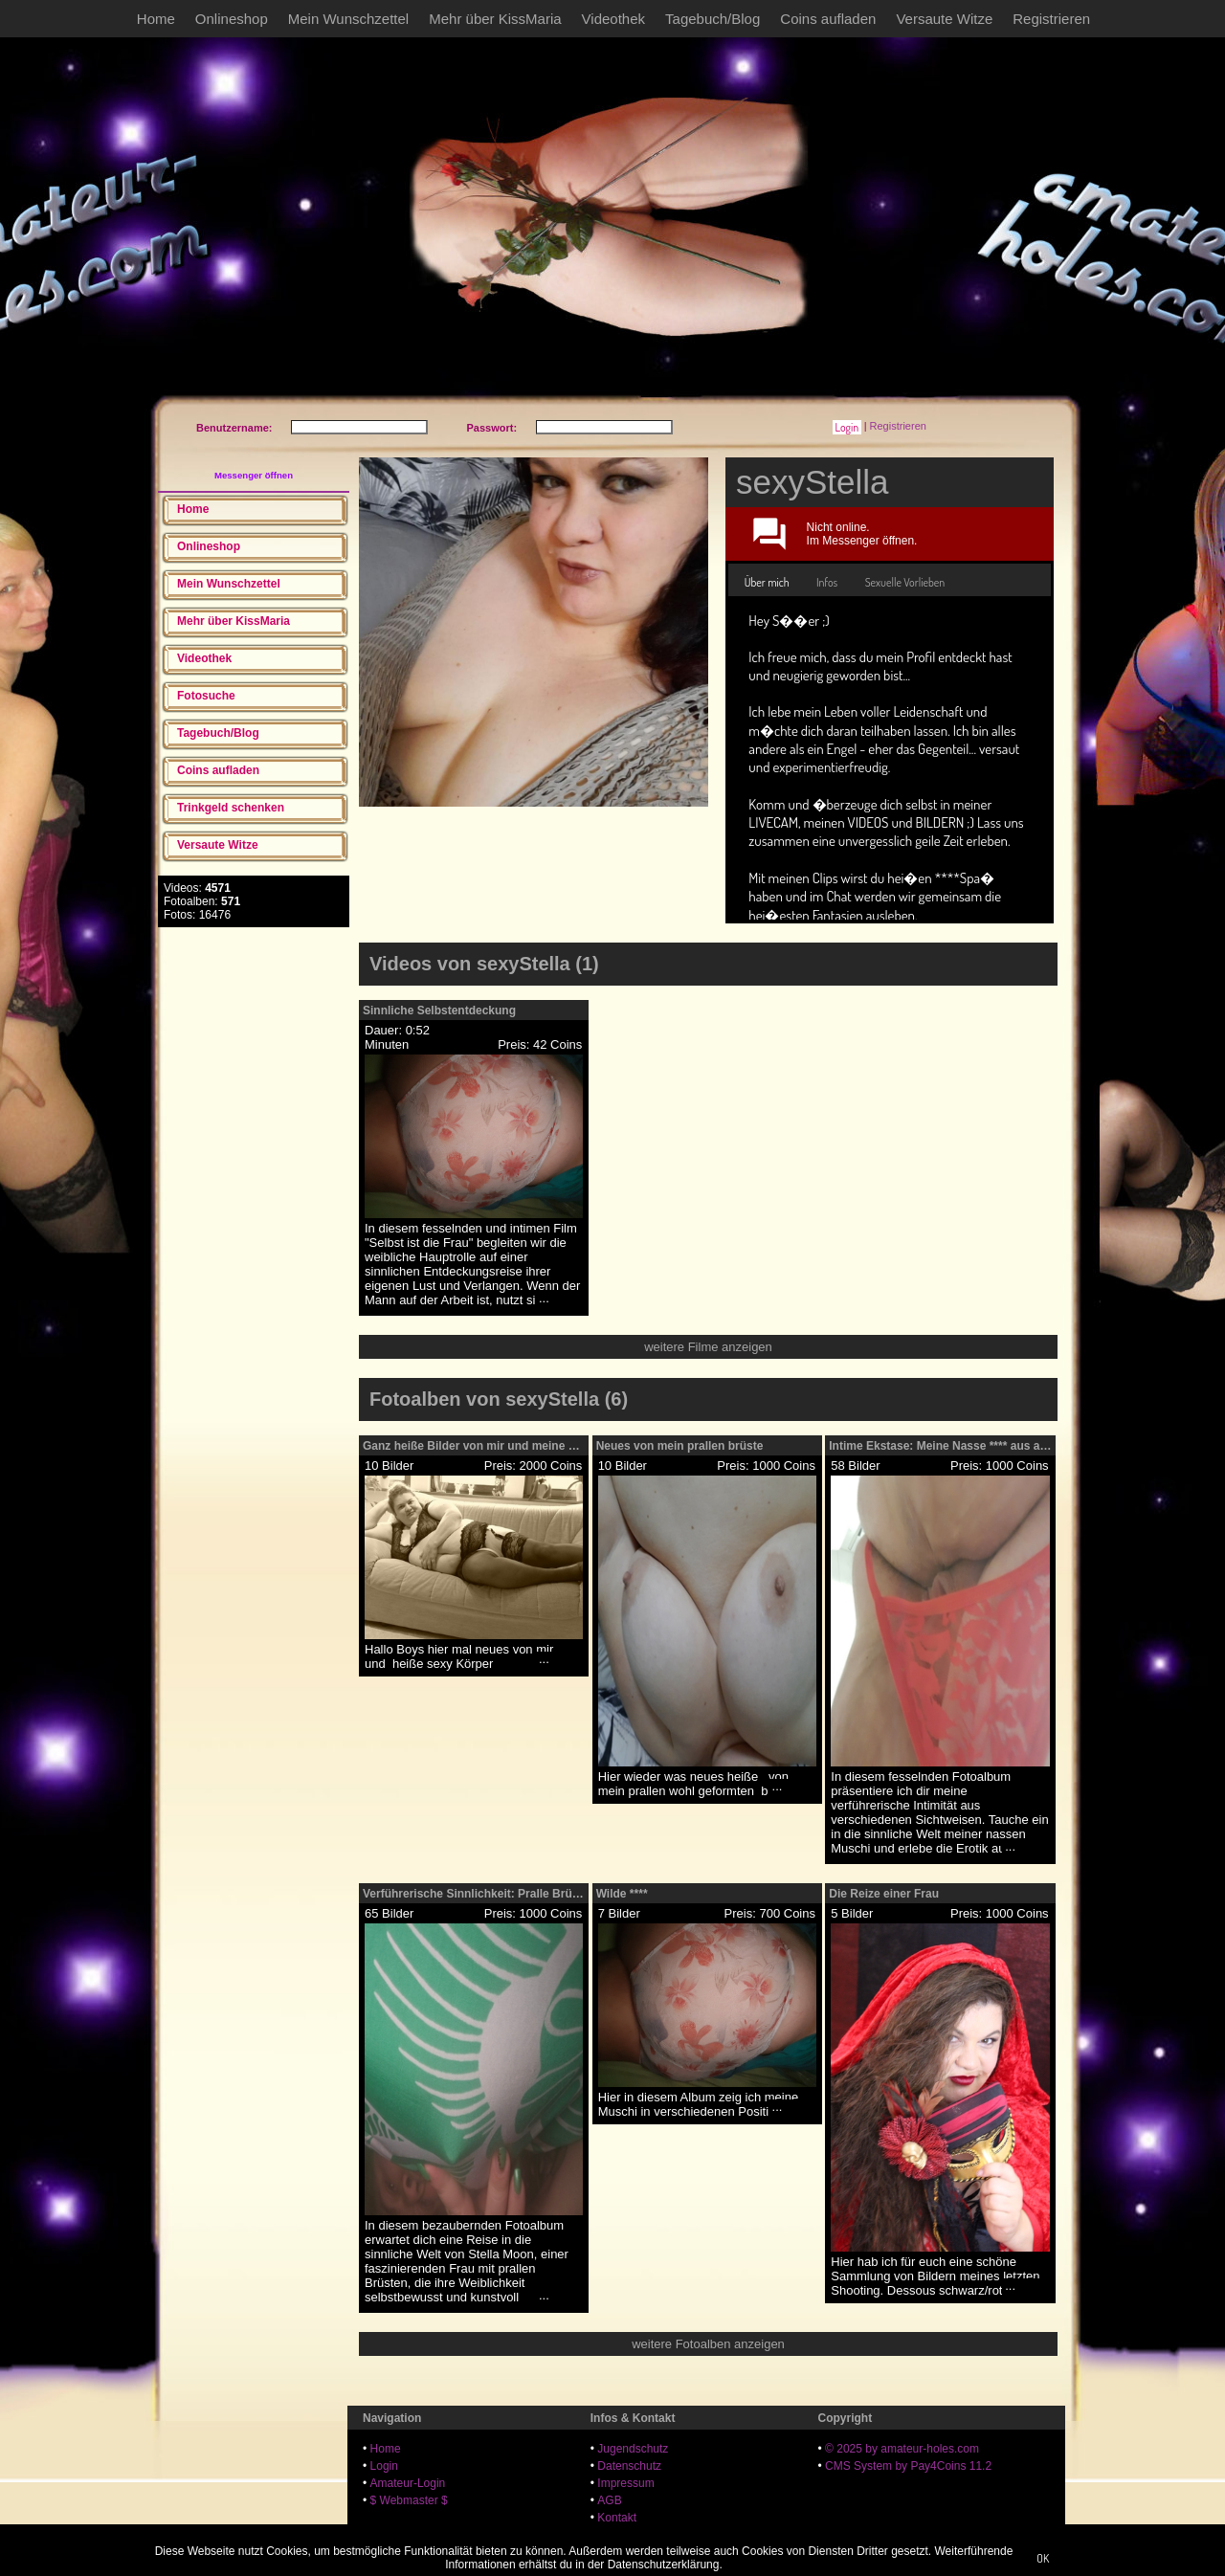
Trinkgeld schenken (230, 807)
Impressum (625, 2483)
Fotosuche (206, 695)
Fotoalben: (202, 901)
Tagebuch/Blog (712, 19)
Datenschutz (629, 2466)
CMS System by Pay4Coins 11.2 (908, 2466)
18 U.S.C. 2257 (636, 2535)
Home (156, 19)
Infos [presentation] (826, 582)
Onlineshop (231, 19)
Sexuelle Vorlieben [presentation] (905, 582)
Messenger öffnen (253, 475)
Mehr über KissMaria (495, 19)
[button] (846, 427)
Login (384, 2466)
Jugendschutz (632, 2448)
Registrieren (1051, 19)
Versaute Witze (944, 19)
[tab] (767, 582)
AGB (609, 2500)
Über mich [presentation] (767, 582)
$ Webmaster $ (409, 2500)
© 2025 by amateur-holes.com (902, 2448)
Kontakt (616, 2517)
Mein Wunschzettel (348, 19)
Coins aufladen (828, 19)
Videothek (613, 19)
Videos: (197, 888)
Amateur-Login (408, 2483)
